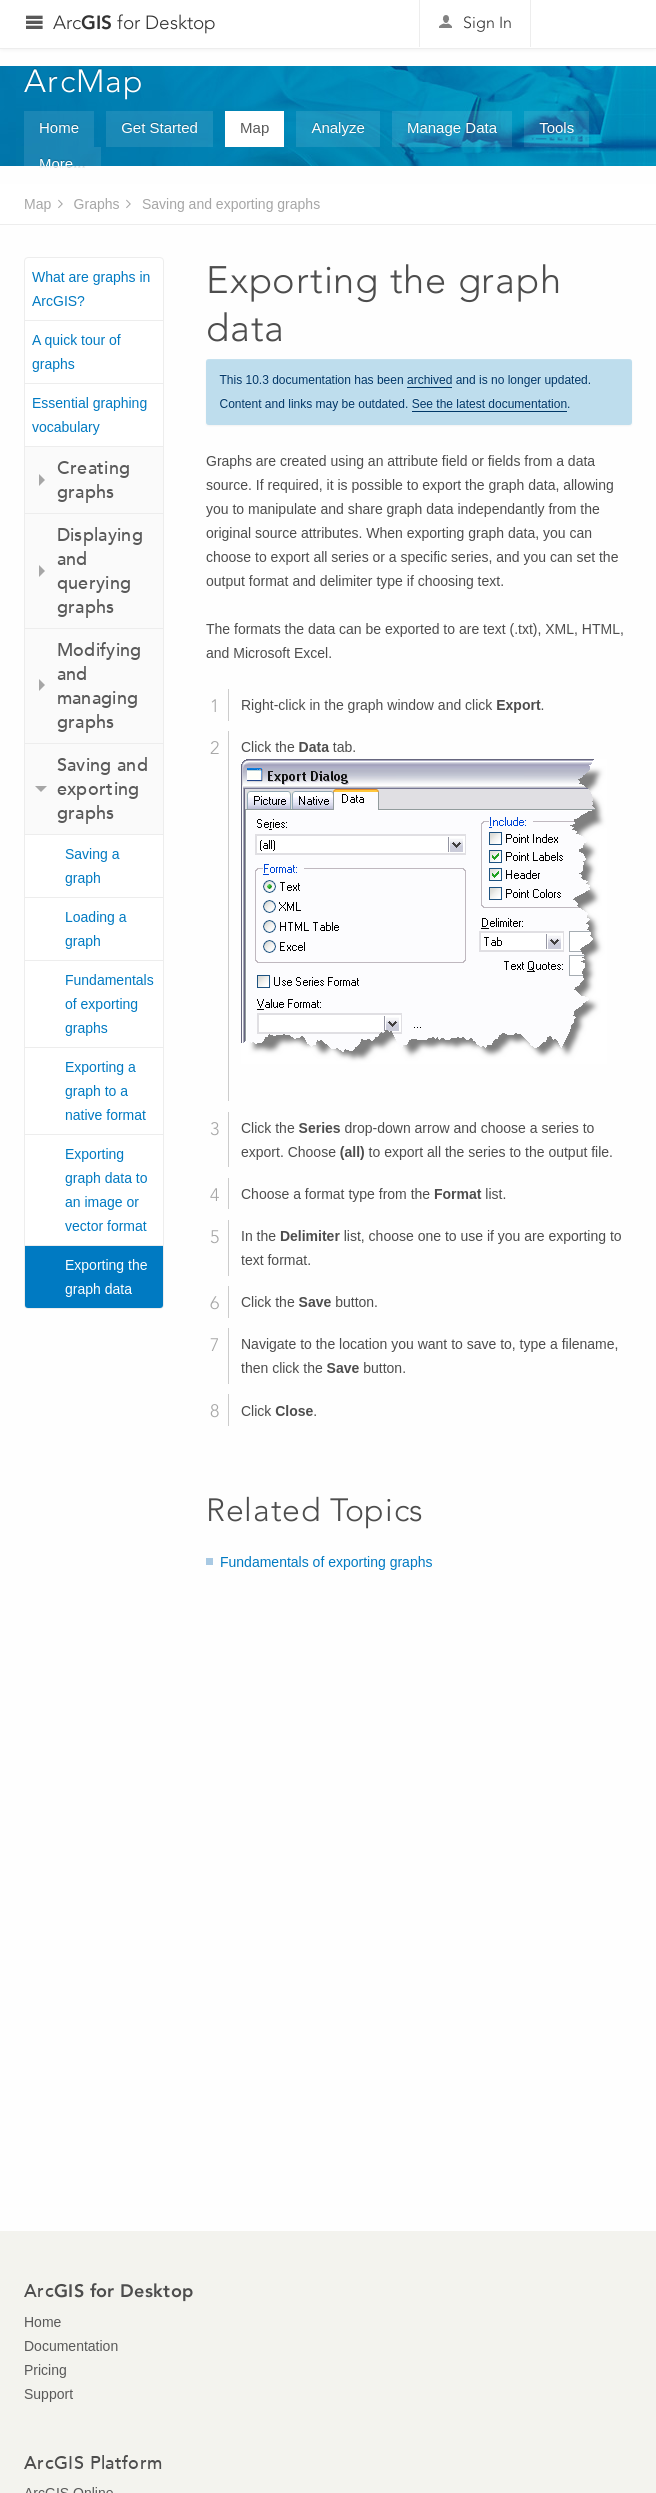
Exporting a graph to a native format (105, 1091)
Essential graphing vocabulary (89, 415)
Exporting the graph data (106, 1277)
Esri (589, 24)
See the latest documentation (489, 404)
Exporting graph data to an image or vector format (106, 1190)
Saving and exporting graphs (231, 204)
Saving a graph (92, 866)
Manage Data (452, 127)
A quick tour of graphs (76, 352)
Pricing (45, 2370)
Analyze (337, 127)
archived (429, 380)
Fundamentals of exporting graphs (109, 1004)
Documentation (71, 2346)
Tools (556, 127)
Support (48, 2394)
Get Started (159, 127)
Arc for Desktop (134, 22)
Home (59, 127)
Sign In (487, 22)
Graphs (97, 204)
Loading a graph (96, 929)
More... (62, 163)
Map (254, 127)
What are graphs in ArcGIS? (91, 289)
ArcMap (84, 81)
